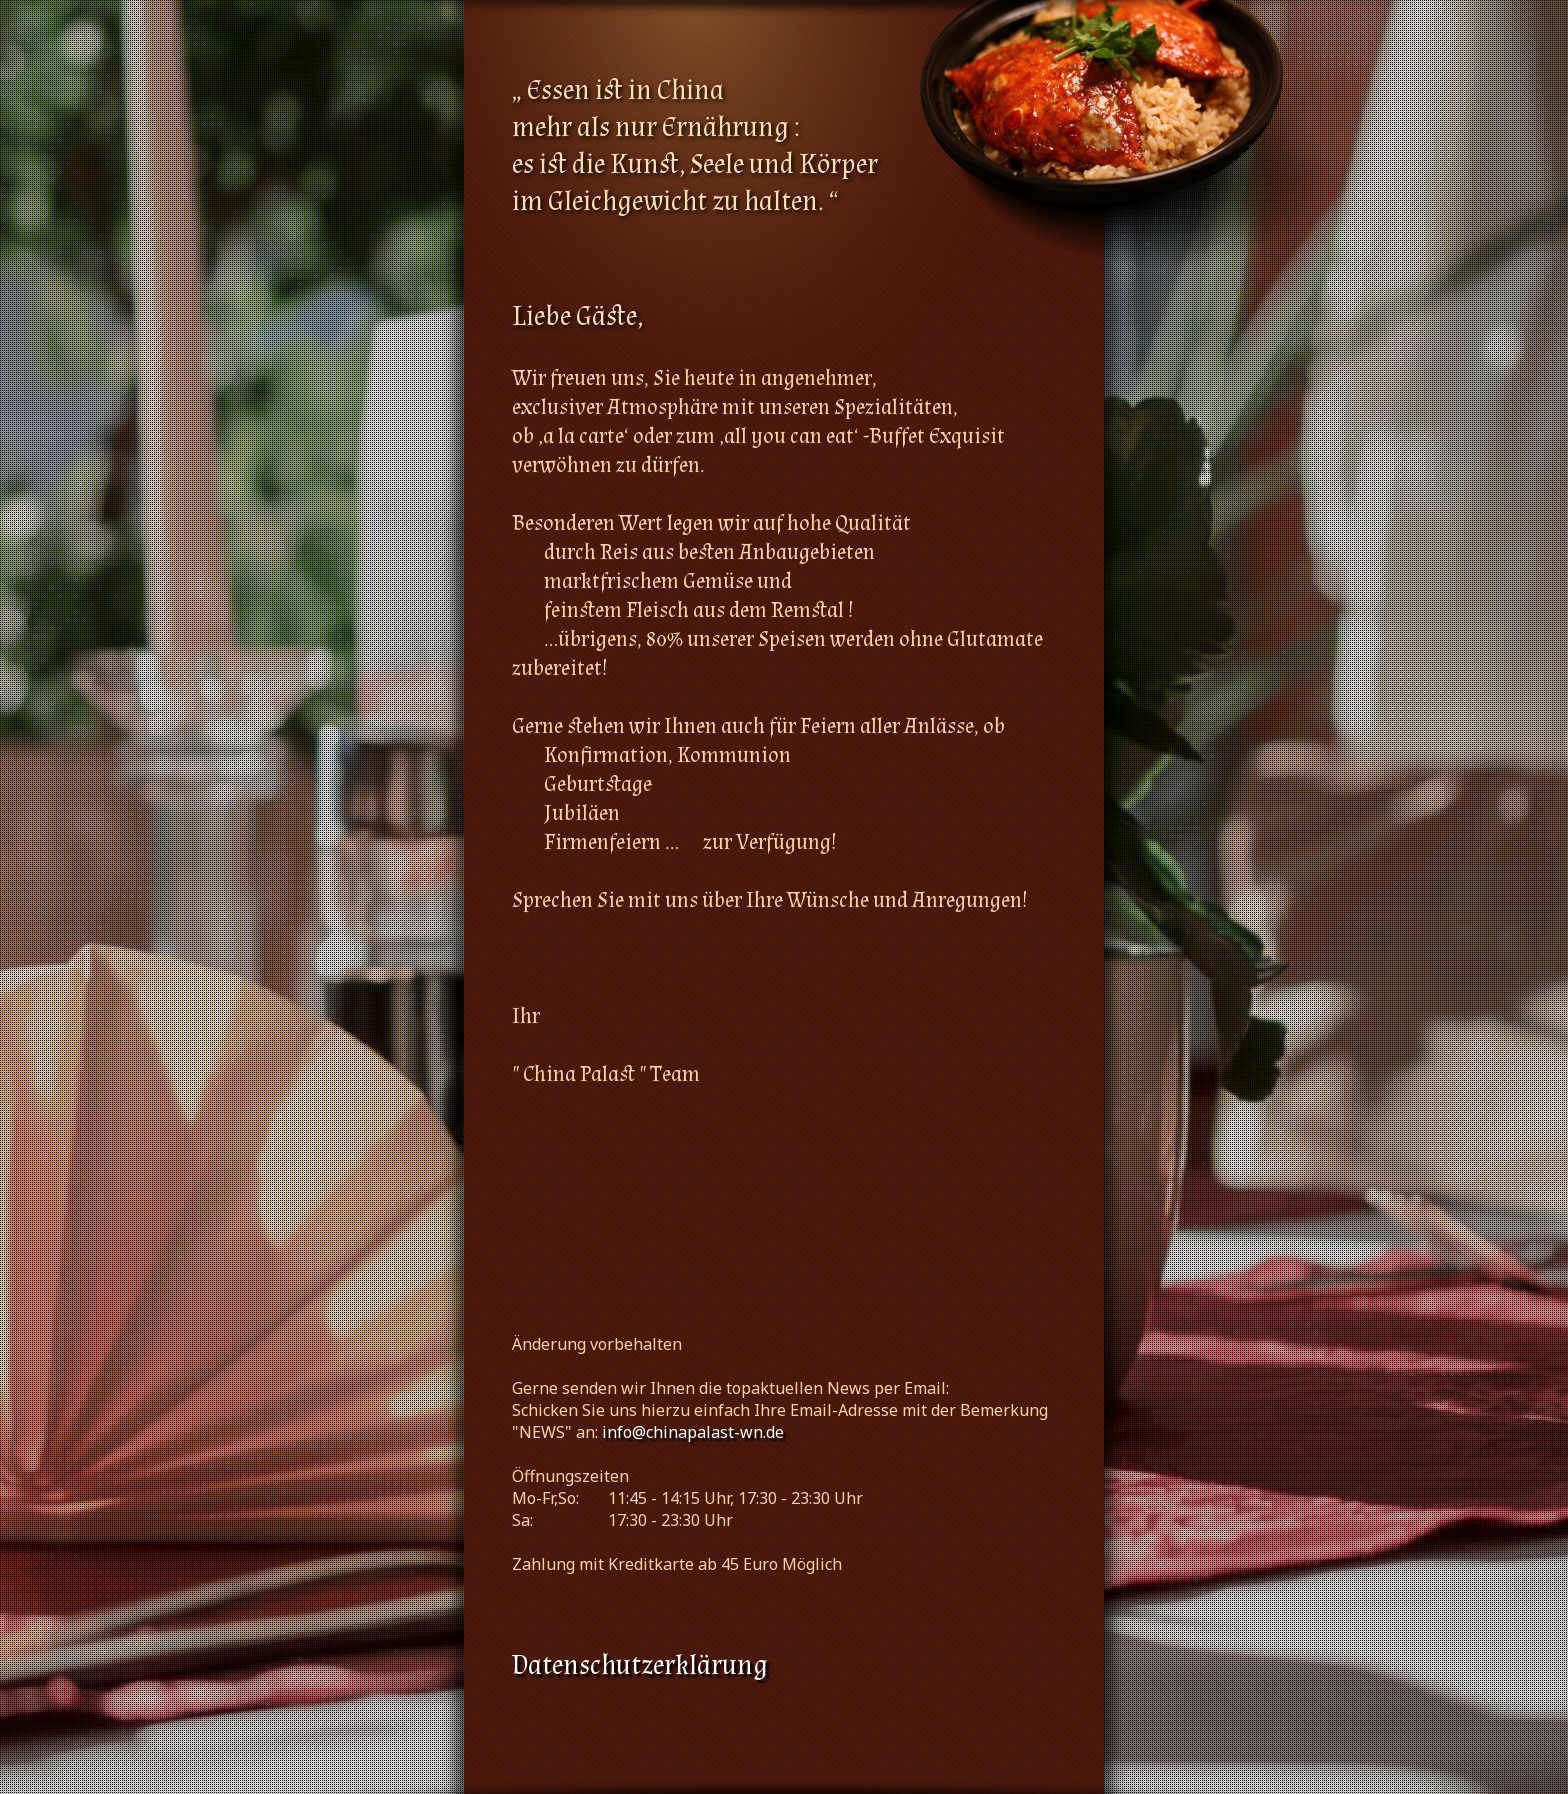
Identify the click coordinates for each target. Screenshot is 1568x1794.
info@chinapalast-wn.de (693, 1432)
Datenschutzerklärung (640, 1665)
